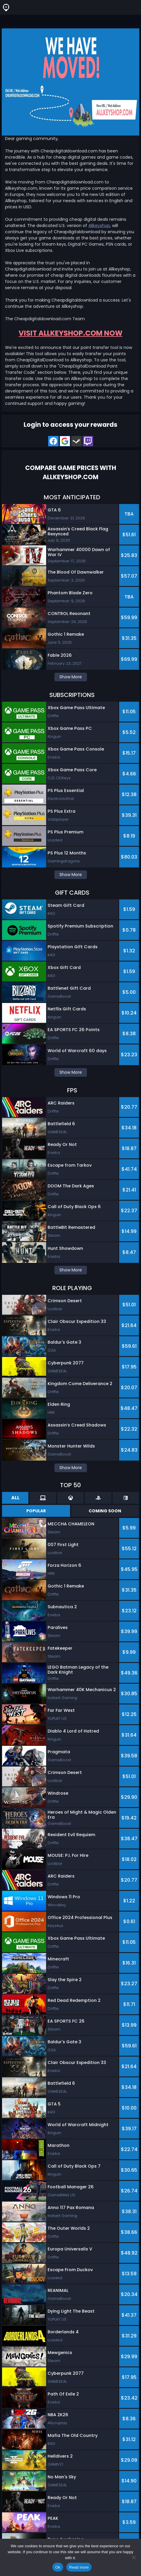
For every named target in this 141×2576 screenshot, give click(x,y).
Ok (57, 2567)
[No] (134, 2557)
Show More (70, 677)
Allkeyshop (99, 225)
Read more (79, 2567)
